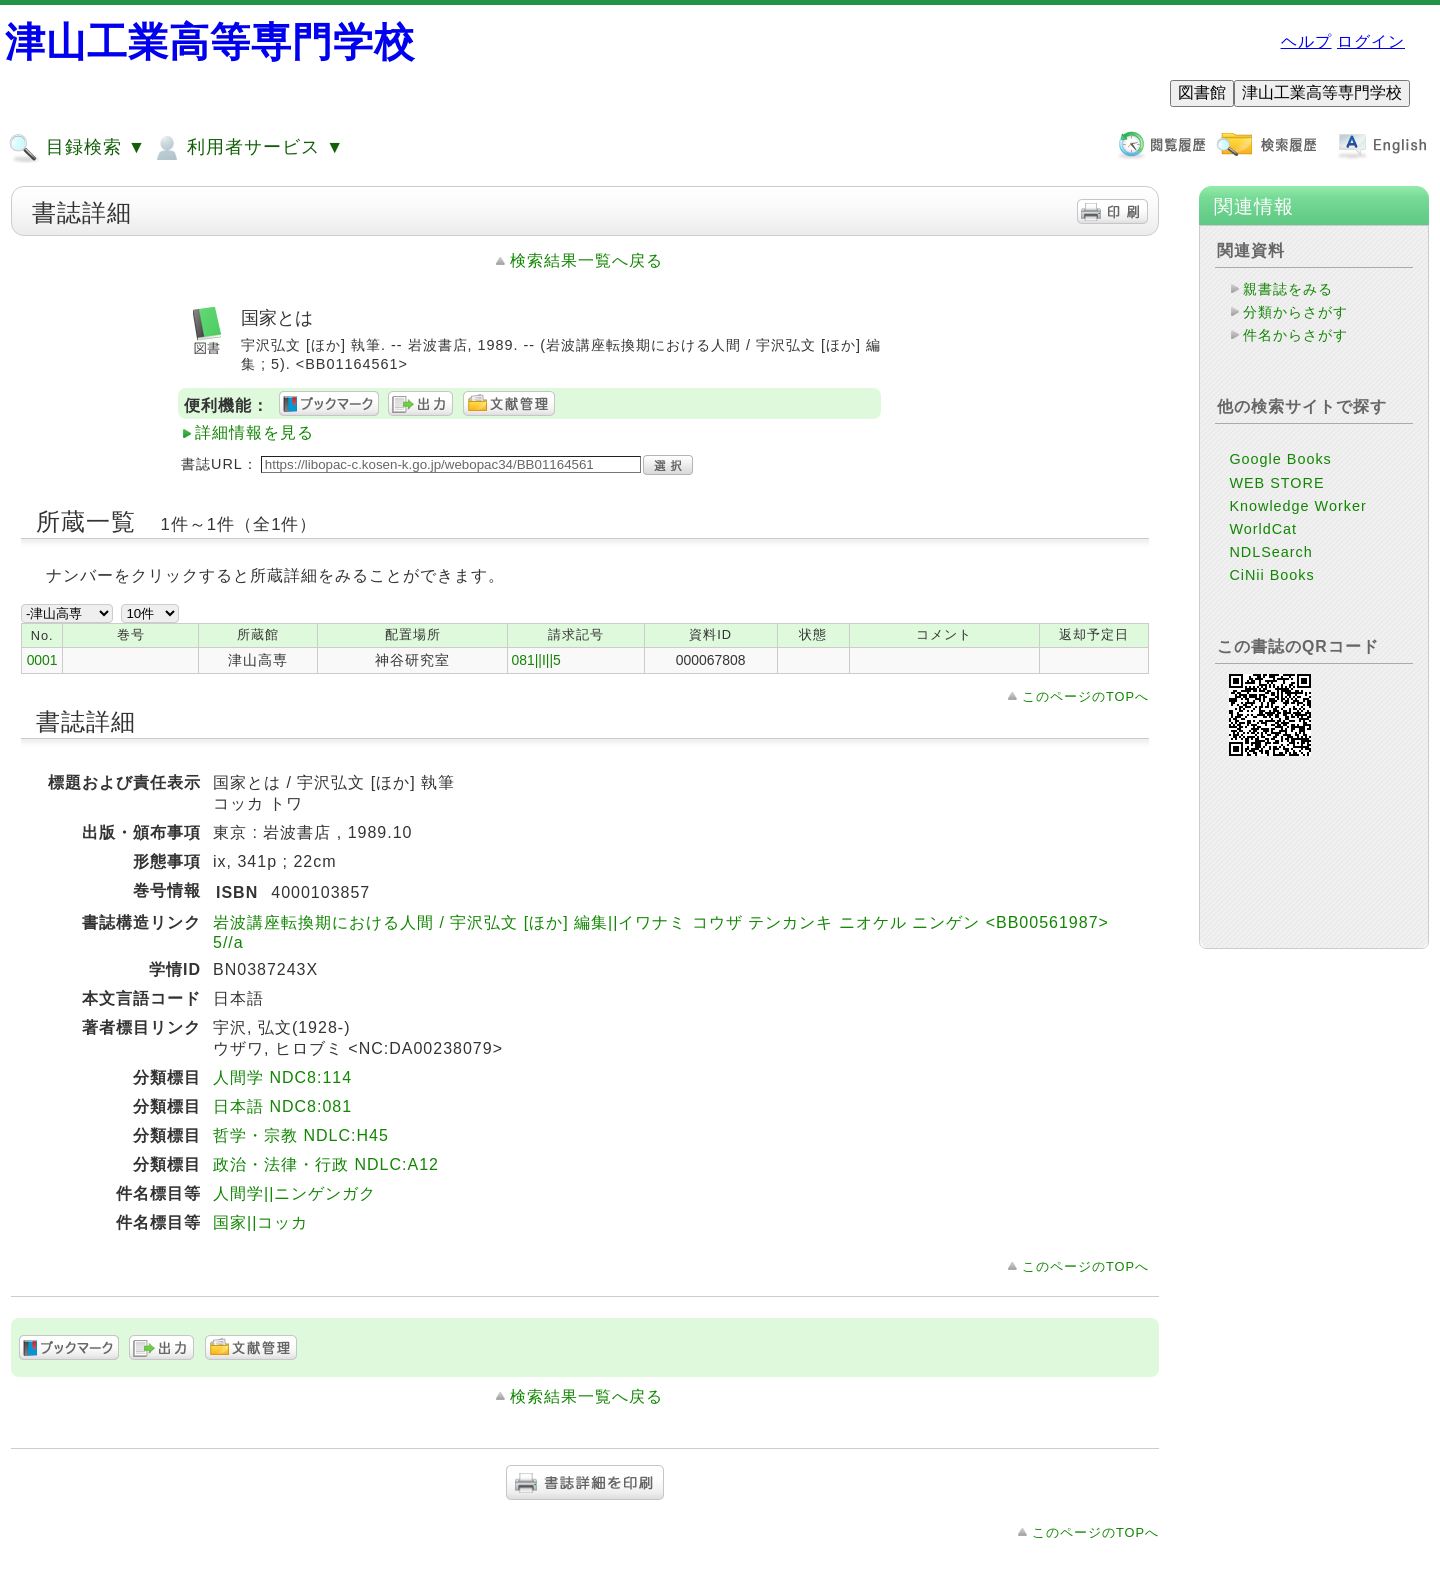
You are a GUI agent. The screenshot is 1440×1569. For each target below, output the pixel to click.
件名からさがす (1295, 335)
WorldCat (1263, 529)
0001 (42, 660)
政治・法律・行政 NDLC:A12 (326, 1164)
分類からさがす (1295, 312)
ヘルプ (1306, 41)
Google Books (1280, 459)
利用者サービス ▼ (247, 148)
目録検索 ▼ (77, 148)
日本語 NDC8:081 (282, 1106)
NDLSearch (1270, 552)
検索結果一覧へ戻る (586, 260)
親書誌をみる (1288, 289)
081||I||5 (535, 660)
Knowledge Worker (1297, 506)
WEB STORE (1276, 483)
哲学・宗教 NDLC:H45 (301, 1135)
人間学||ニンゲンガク (294, 1193)
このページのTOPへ (1085, 696)
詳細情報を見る (254, 432)
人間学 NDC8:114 (282, 1077)
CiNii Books (1271, 575)
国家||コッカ (260, 1222)
